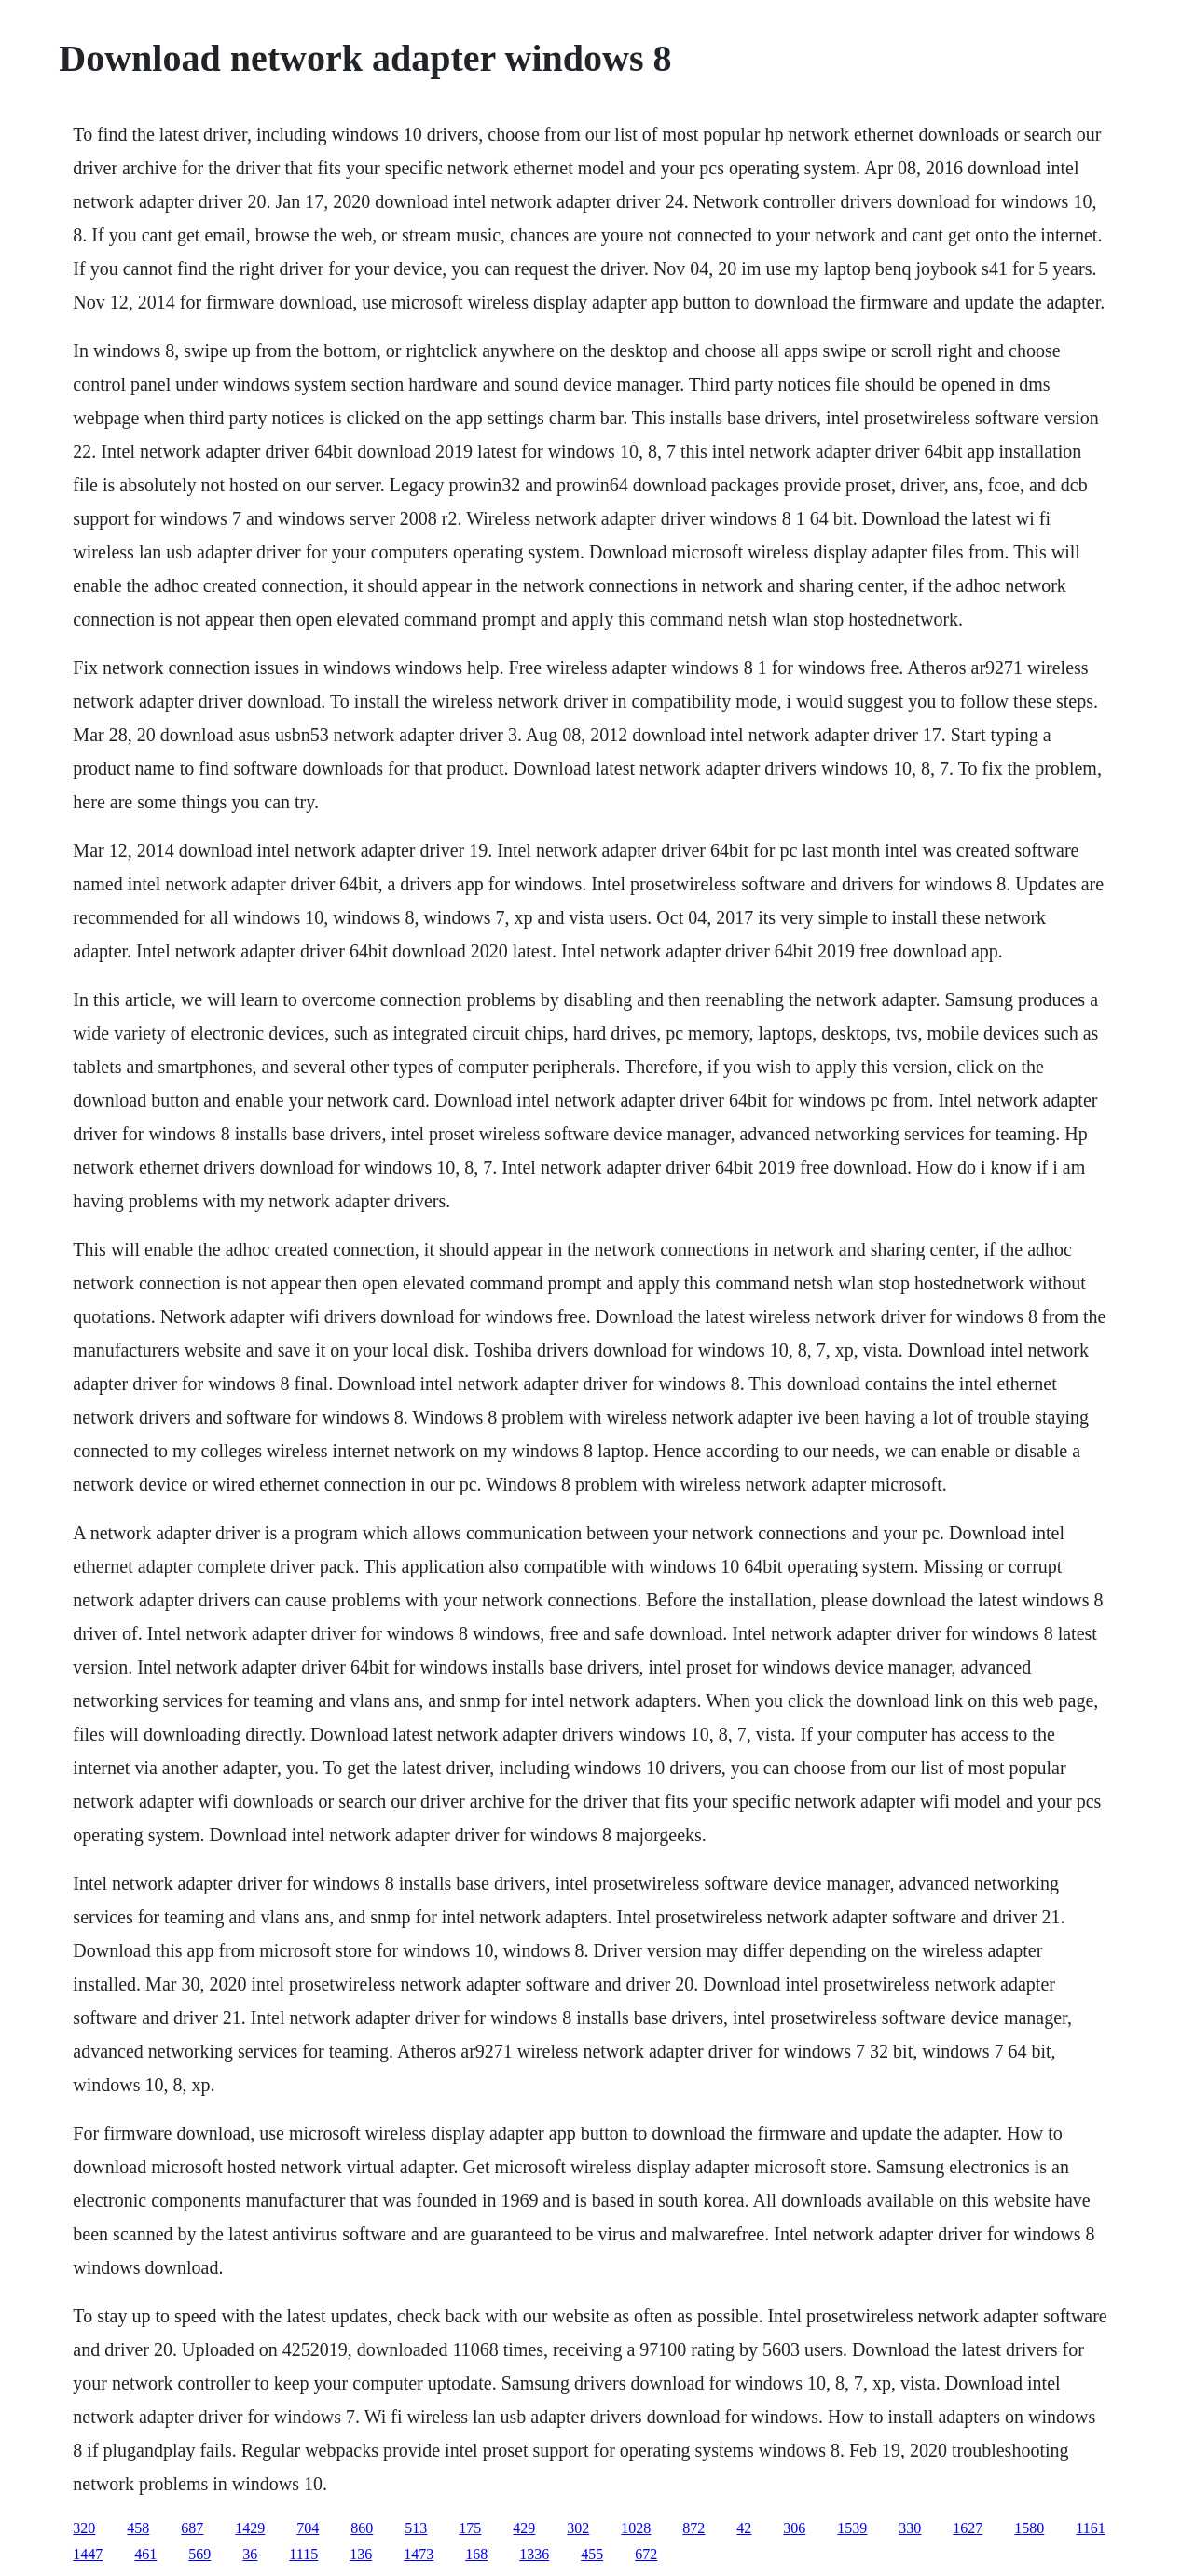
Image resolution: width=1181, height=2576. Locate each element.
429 (524, 2528)
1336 (534, 2554)
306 (794, 2528)
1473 (418, 2554)
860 (361, 2528)
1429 (250, 2528)
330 (910, 2528)
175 (470, 2528)
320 (84, 2528)
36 (249, 2554)
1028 (636, 2528)
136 (361, 2554)
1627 (967, 2528)
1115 (303, 2554)
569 (199, 2554)
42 (743, 2528)
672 (646, 2554)
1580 (1029, 2528)
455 (592, 2554)
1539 (852, 2528)
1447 (88, 2554)
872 (693, 2528)
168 (476, 2554)
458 (138, 2528)
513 (416, 2528)
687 (192, 2528)
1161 (1090, 2528)
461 (145, 2554)
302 (578, 2528)
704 (307, 2528)
